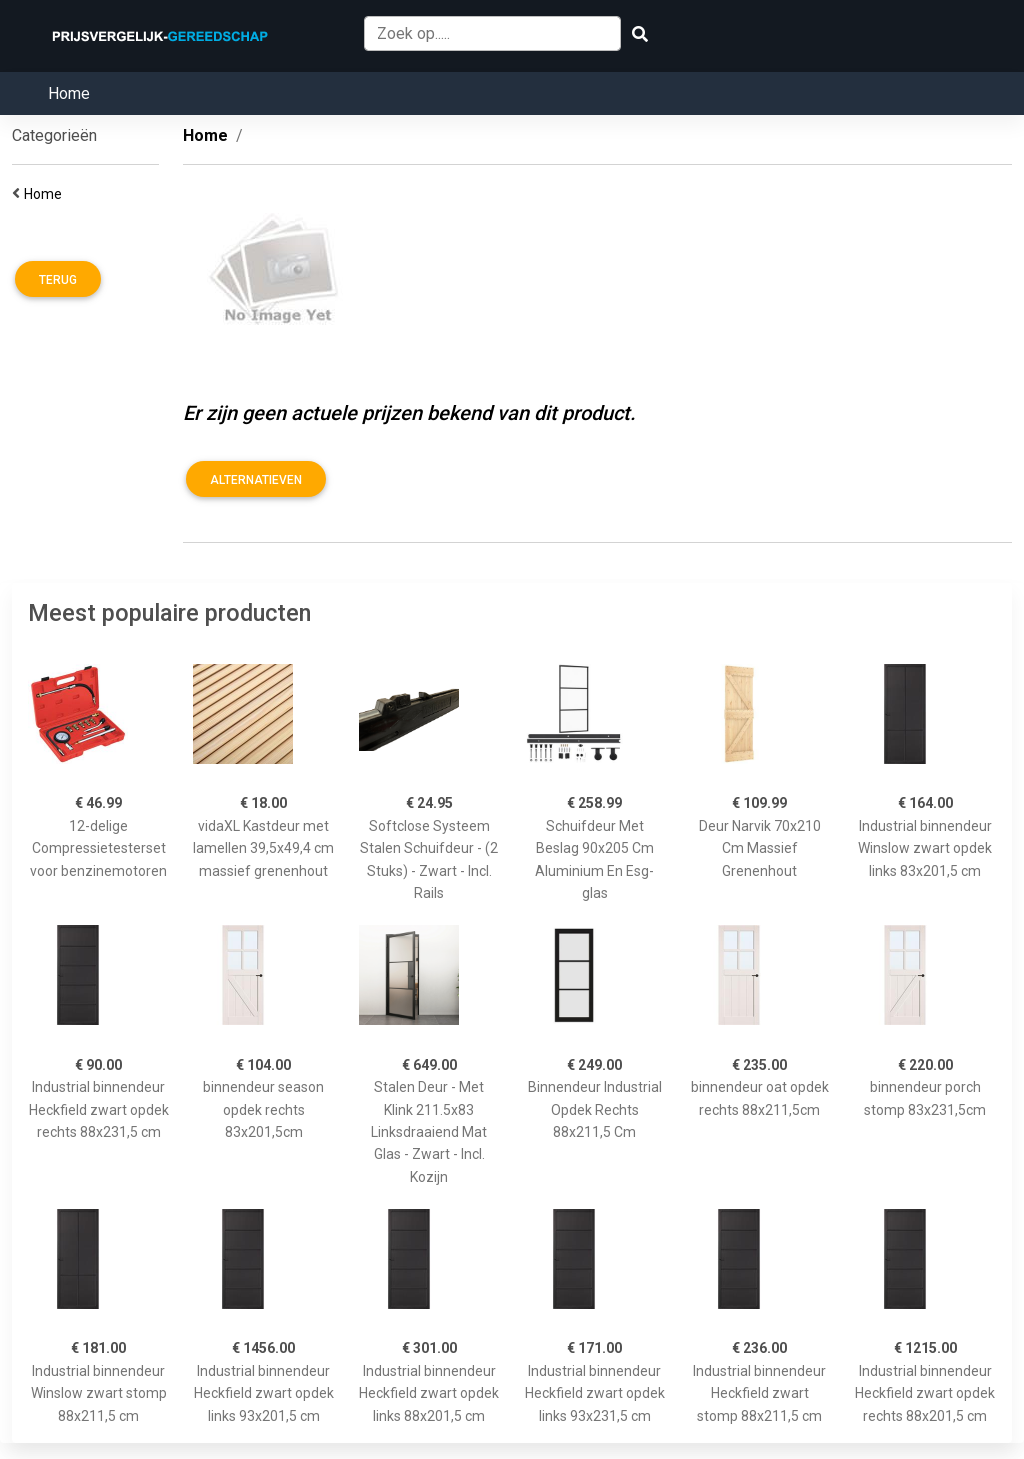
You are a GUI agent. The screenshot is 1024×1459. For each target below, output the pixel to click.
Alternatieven (256, 480)
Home (69, 93)
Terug (58, 280)
